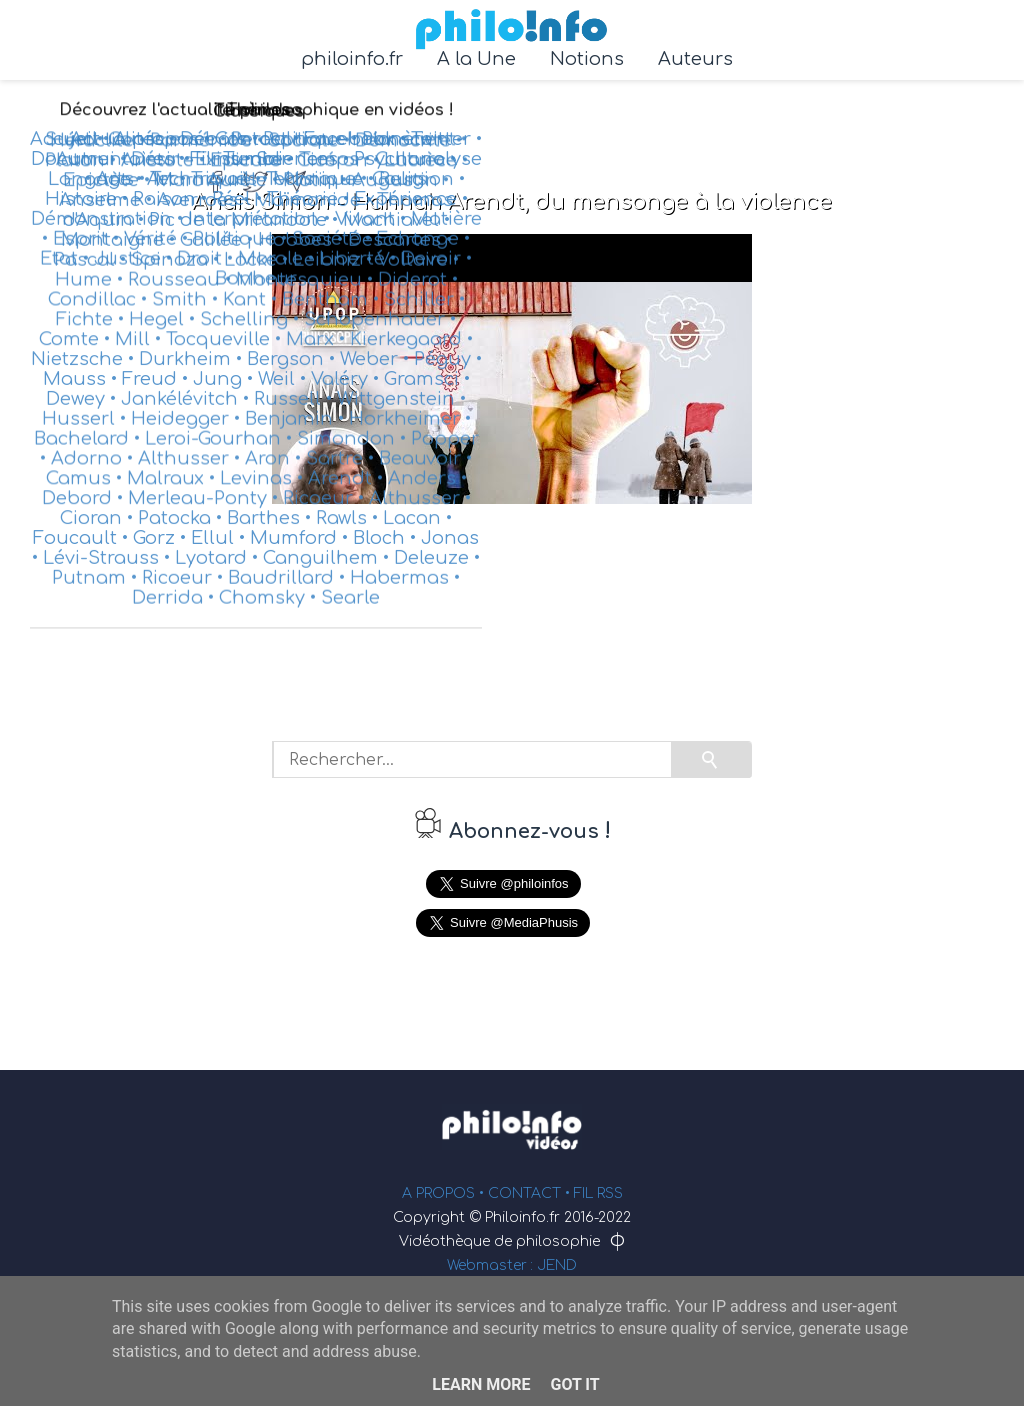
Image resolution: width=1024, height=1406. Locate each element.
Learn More (481, 1384)
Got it (574, 1384)
